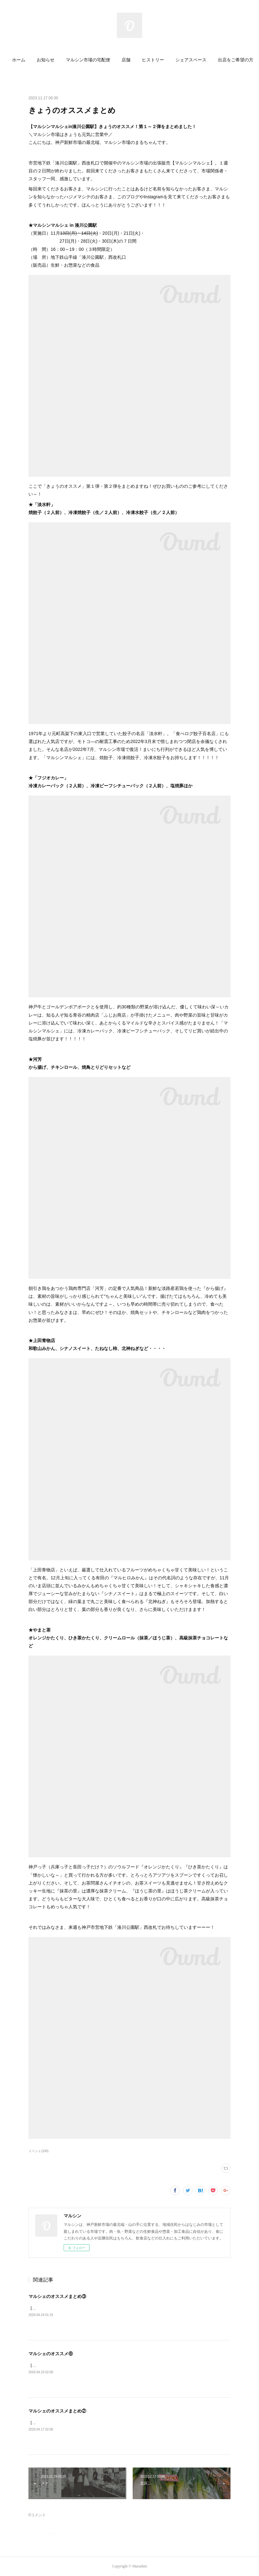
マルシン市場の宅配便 (96, 60)
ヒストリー (161, 60)
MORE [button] (232, 60)
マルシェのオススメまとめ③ (57, 2296)
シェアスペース (199, 60)
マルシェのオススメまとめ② (57, 2410)
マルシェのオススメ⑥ (50, 2353)
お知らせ (54, 60)
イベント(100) (38, 2151)
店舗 (134, 60)
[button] (27, 60)
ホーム (27, 60)
